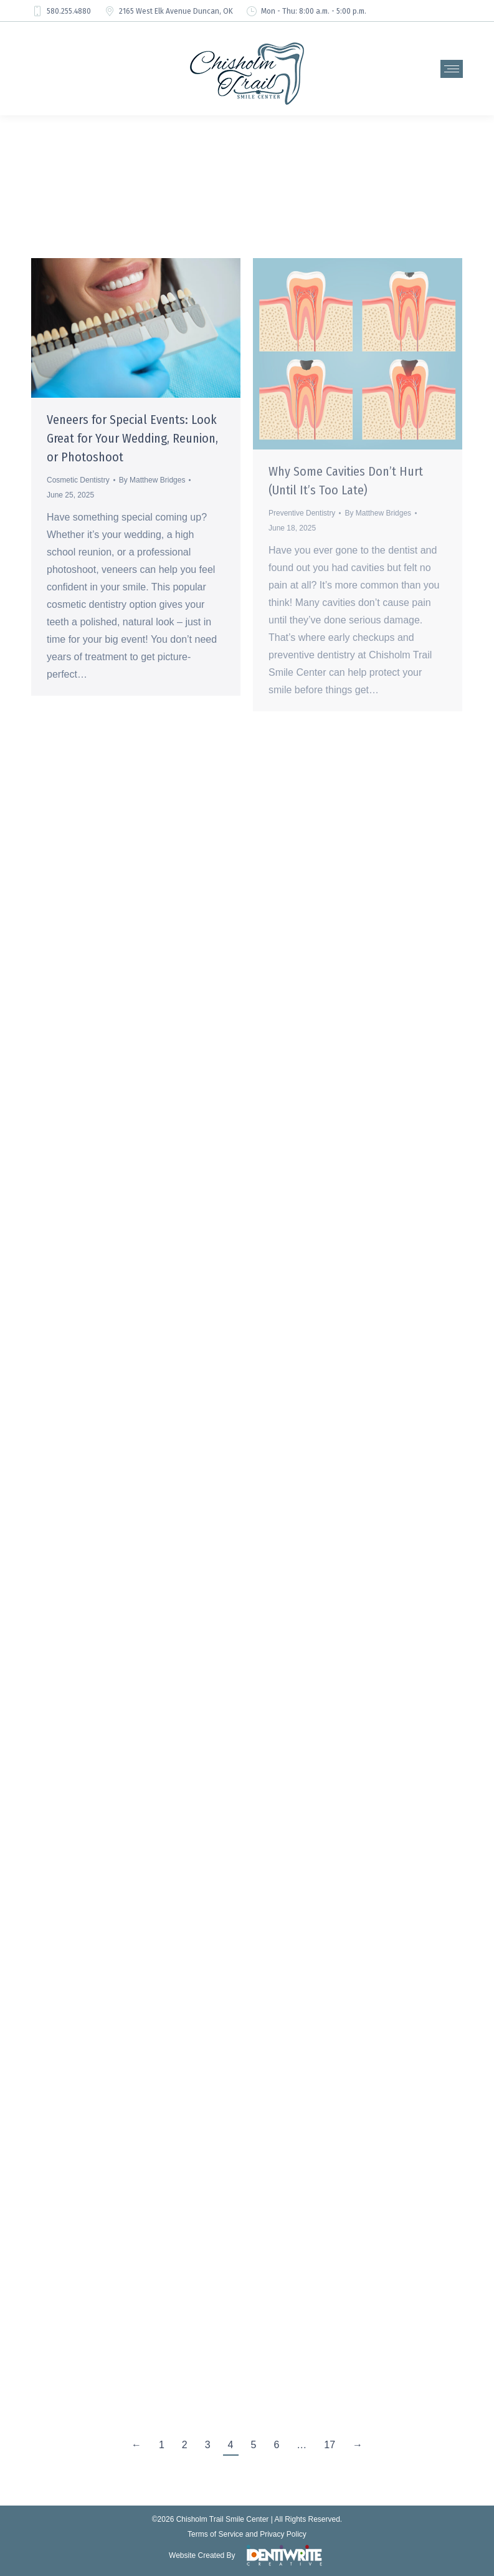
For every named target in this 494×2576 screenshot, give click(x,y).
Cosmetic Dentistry (78, 480)
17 (329, 2444)
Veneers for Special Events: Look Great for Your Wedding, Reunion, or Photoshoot (132, 438)
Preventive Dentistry (301, 513)
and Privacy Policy (275, 2534)
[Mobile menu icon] (451, 69)
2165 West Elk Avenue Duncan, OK (168, 11)
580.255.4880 (61, 11)
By (152, 480)
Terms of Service (215, 2534)
